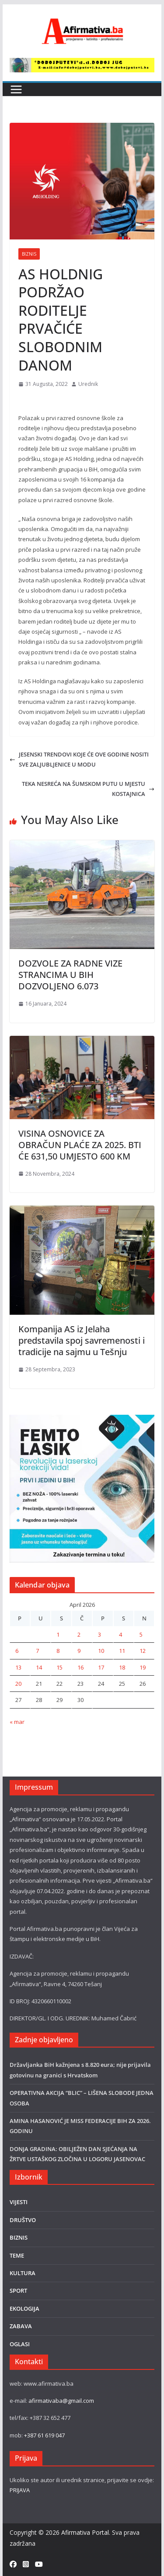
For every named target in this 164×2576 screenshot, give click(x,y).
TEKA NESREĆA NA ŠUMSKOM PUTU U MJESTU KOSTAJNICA (88, 789)
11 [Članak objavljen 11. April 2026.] (122, 1651)
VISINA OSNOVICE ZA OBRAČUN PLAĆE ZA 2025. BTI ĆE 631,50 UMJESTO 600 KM (79, 1144)
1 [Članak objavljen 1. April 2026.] (57, 1634)
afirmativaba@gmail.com (61, 2401)
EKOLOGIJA (24, 2308)
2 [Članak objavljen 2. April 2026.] (78, 1634)
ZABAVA (21, 2326)
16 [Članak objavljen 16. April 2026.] (80, 1667)
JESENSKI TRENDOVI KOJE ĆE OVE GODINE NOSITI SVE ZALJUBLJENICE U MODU (79, 759)
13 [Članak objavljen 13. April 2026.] (18, 1667)
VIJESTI (19, 2202)
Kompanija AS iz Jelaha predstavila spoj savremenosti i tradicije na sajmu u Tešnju (81, 1340)
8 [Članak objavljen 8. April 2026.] (57, 1651)
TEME (17, 2255)
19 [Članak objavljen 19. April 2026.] (143, 1667)
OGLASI (20, 2344)
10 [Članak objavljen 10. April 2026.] (101, 1651)
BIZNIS (29, 254)
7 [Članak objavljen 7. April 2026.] (37, 1651)
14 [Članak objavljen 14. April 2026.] (39, 1667)
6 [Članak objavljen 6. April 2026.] (16, 1651)
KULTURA (22, 2273)
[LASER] (82, 1420)
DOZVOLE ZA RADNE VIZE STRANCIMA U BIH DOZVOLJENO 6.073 (70, 974)
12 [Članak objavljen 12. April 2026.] (143, 1651)
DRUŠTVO (23, 2220)
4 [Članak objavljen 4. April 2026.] (120, 1634)
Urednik (88, 384)
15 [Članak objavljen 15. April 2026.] (59, 1667)
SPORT (18, 2290)
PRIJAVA (20, 2490)
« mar (17, 1722)
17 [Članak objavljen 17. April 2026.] (101, 1667)
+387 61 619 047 (44, 2435)
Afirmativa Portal (85, 2532)
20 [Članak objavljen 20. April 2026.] (18, 1684)
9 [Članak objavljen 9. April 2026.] (78, 1651)
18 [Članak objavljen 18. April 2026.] (122, 1667)
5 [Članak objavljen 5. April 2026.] (141, 1634)
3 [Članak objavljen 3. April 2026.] (99, 1634)
